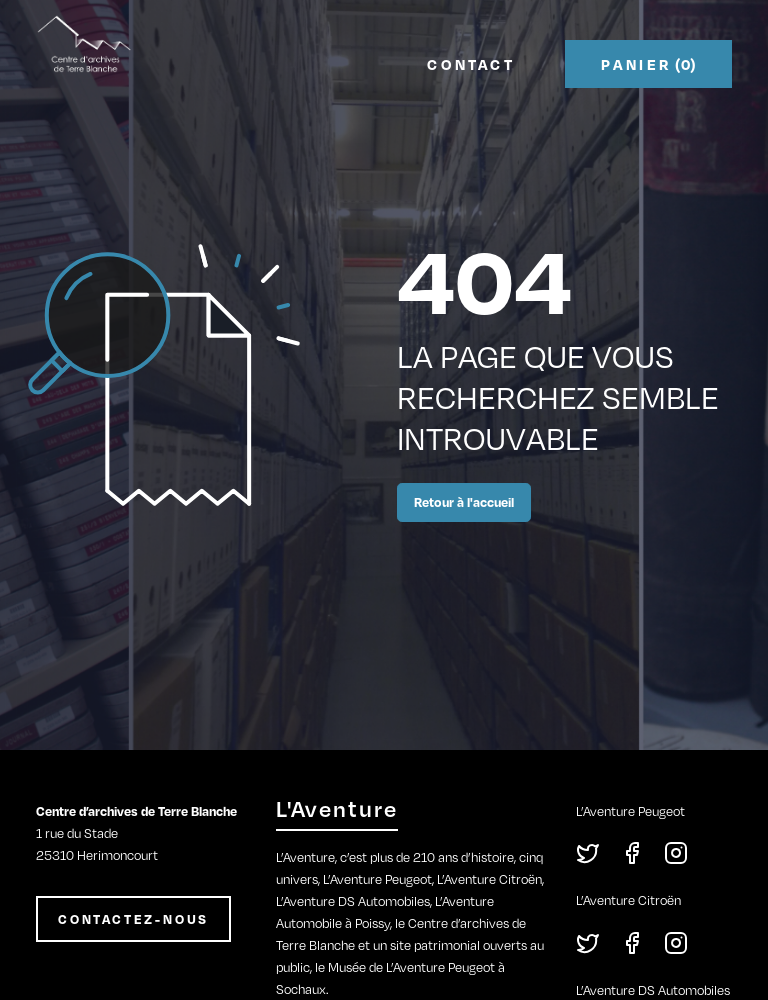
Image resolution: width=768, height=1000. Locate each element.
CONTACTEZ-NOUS (133, 919)
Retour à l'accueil (464, 502)
